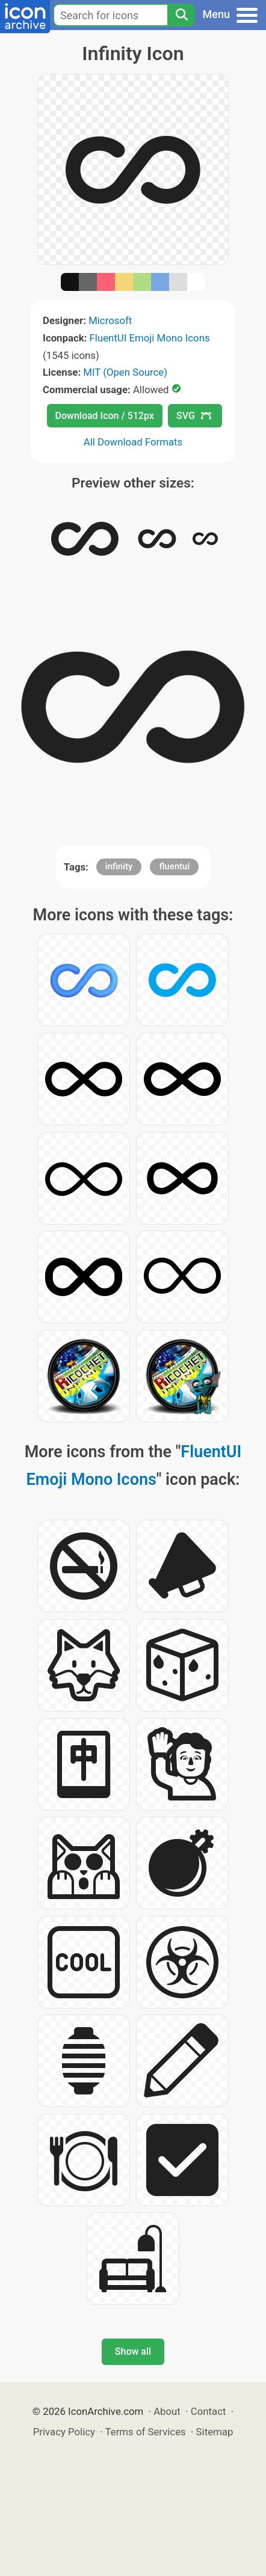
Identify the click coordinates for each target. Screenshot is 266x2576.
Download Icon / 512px (104, 415)
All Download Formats (133, 442)
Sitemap (215, 2432)
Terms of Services (145, 2432)
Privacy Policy (64, 2432)
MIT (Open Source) (125, 372)
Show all (133, 2351)
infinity (118, 866)
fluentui (174, 866)
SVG (193, 415)
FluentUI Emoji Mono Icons (150, 338)
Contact (208, 2411)
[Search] (181, 15)
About (167, 2411)
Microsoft (110, 320)
